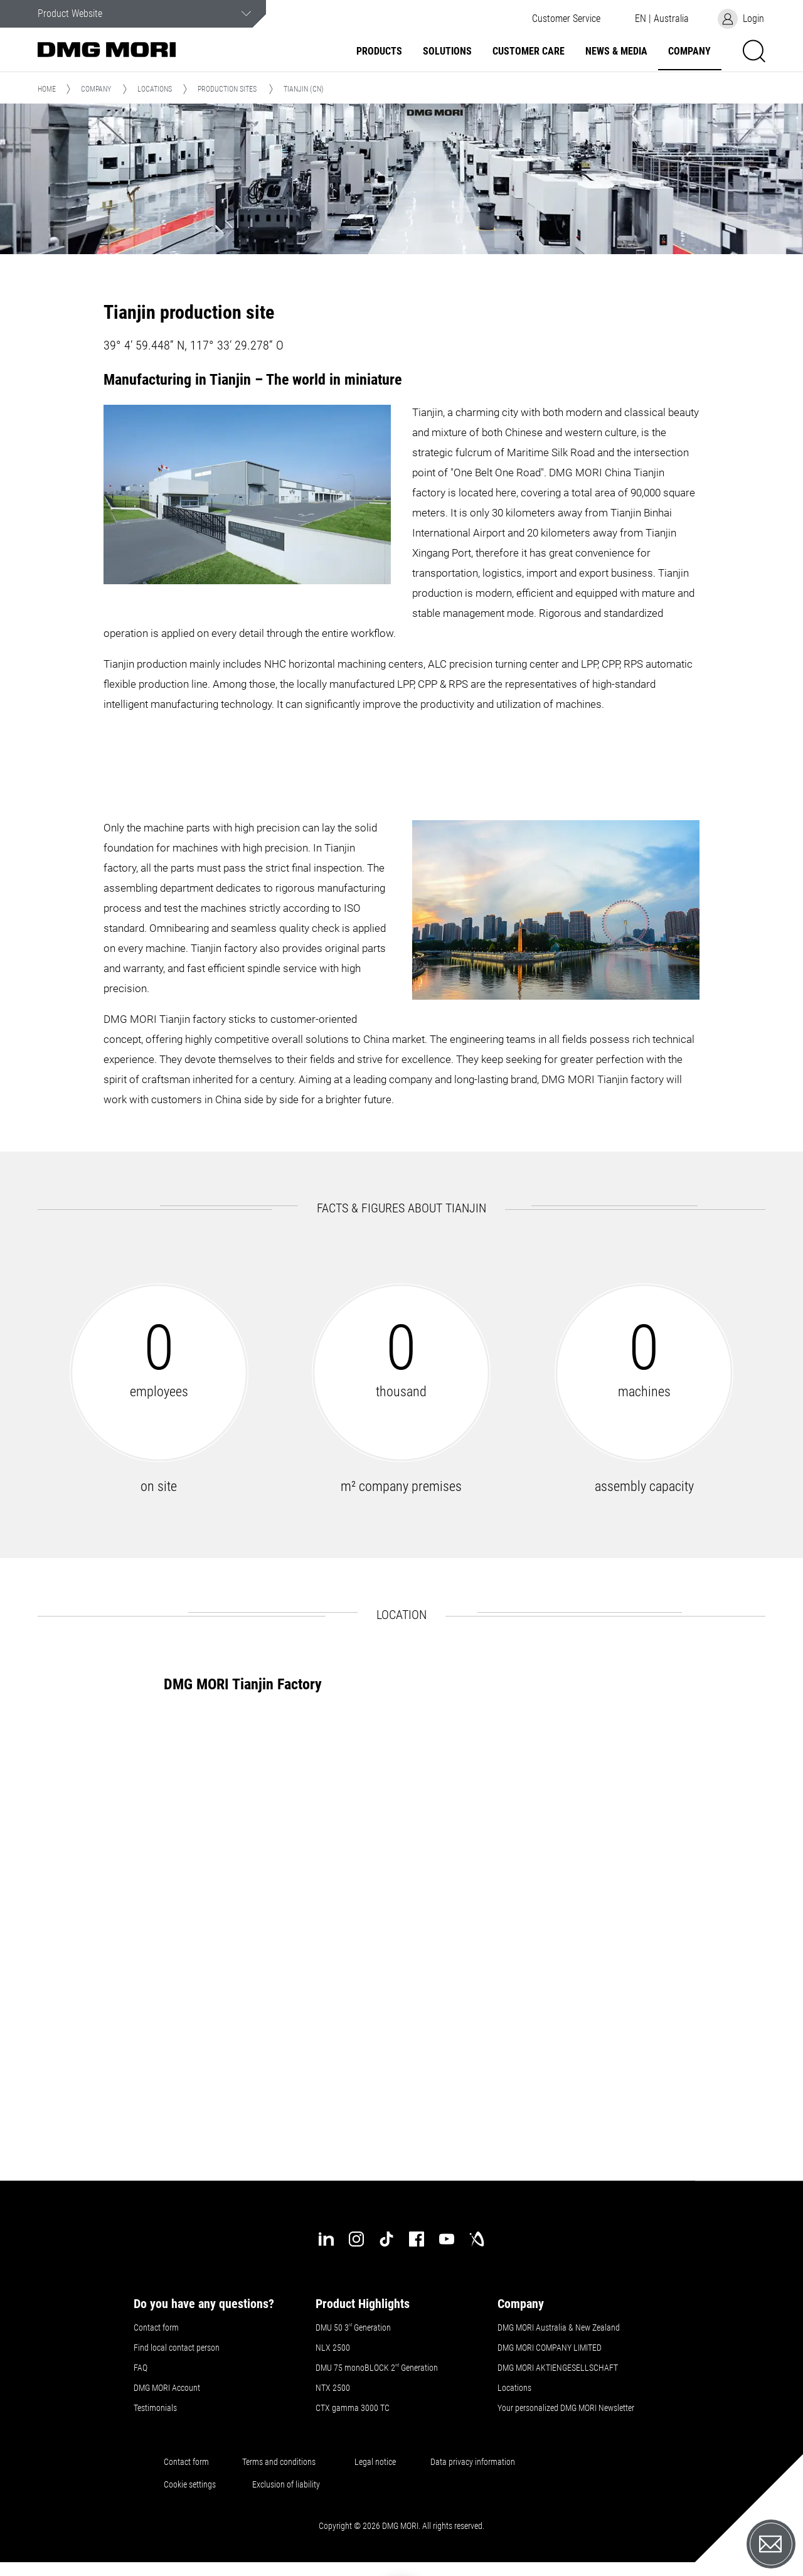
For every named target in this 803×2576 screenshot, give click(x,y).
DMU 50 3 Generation (354, 2327)
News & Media (616, 51)
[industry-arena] (477, 2239)
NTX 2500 (333, 2388)
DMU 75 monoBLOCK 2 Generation (377, 2368)
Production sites (227, 89)
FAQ (140, 2368)
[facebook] (416, 2239)
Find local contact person (177, 2348)
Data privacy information (472, 2462)
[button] (565, 19)
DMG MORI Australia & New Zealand (559, 2327)
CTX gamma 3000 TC (353, 2408)
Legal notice (375, 2462)
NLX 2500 (333, 2348)
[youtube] (446, 2239)
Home (47, 89)
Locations (154, 89)
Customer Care (528, 51)
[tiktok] (386, 2239)
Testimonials (155, 2408)
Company (689, 51)
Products (379, 51)
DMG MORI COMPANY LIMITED (549, 2348)
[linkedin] (326, 2239)
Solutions (447, 51)
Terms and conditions (279, 2462)
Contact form (156, 2327)
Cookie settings (192, 2484)
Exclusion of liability (286, 2484)
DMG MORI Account (167, 2388)
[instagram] (356, 2239)
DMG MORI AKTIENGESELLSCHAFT (557, 2368)
